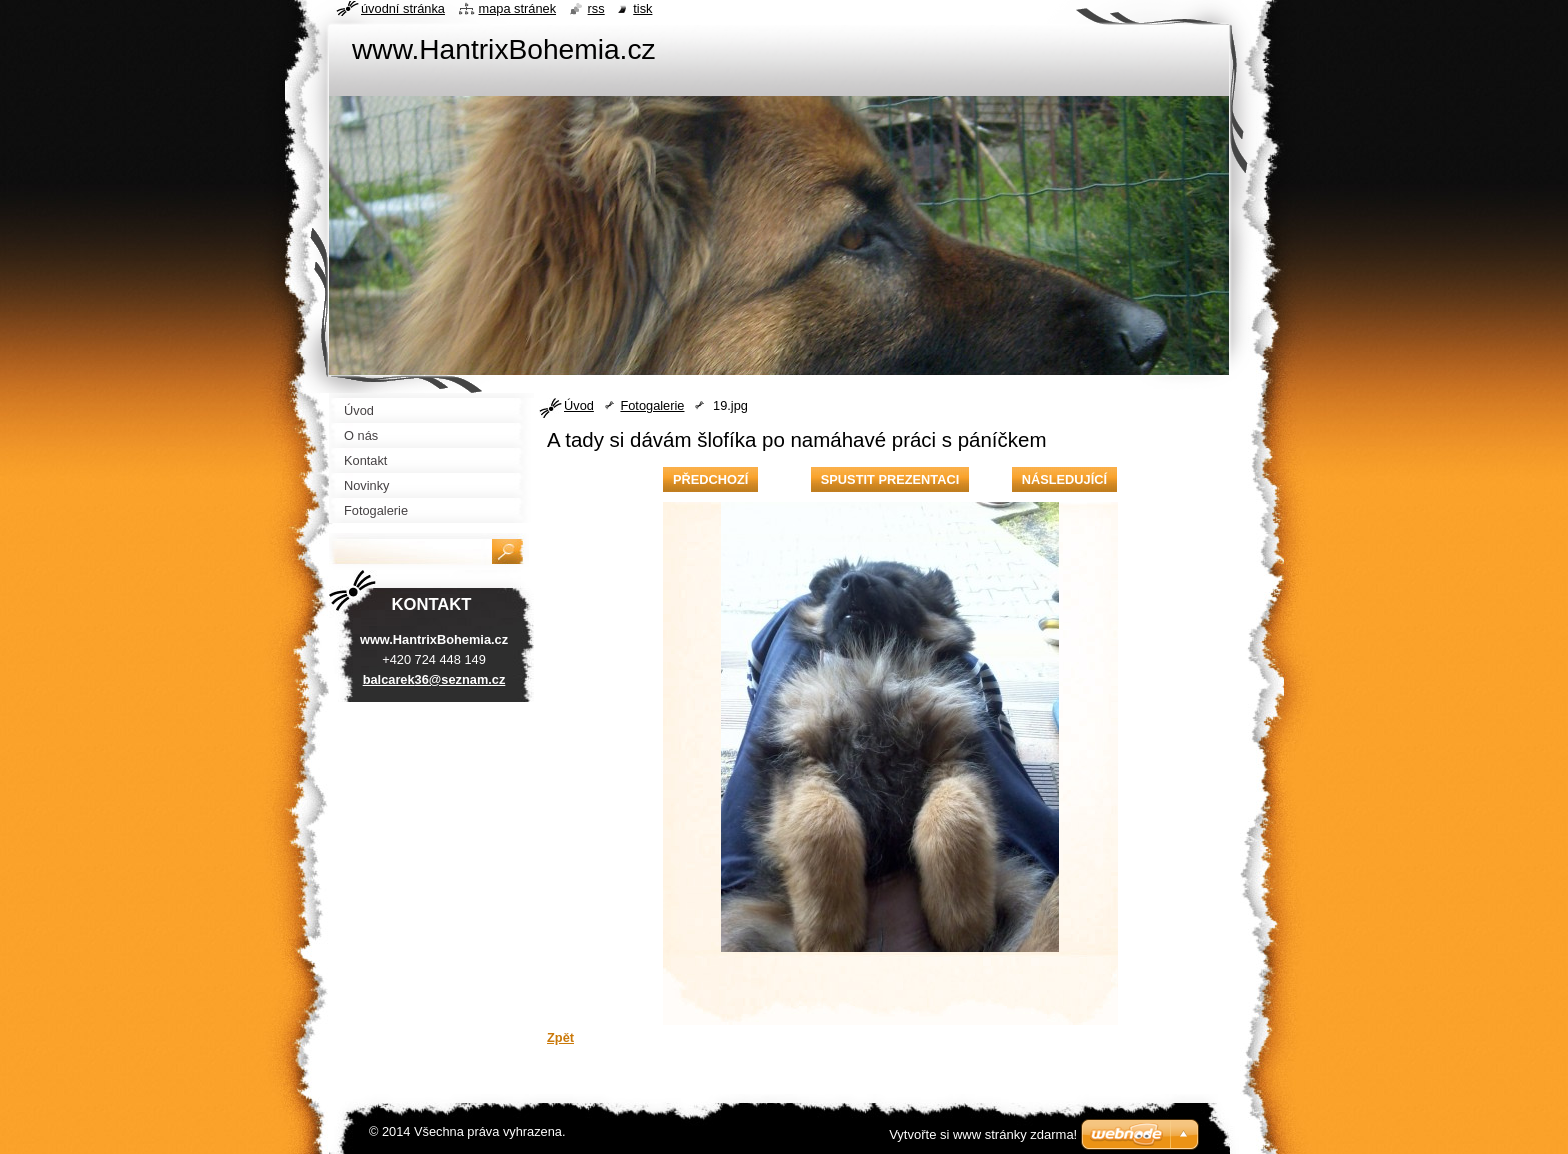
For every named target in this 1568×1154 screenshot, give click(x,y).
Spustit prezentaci (890, 479)
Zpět (560, 1037)
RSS (596, 8)
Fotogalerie (652, 405)
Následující (1064, 479)
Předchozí (710, 479)
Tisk (642, 8)
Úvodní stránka (403, 8)
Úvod (579, 405)
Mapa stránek (518, 8)
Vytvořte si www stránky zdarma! (983, 1134)
